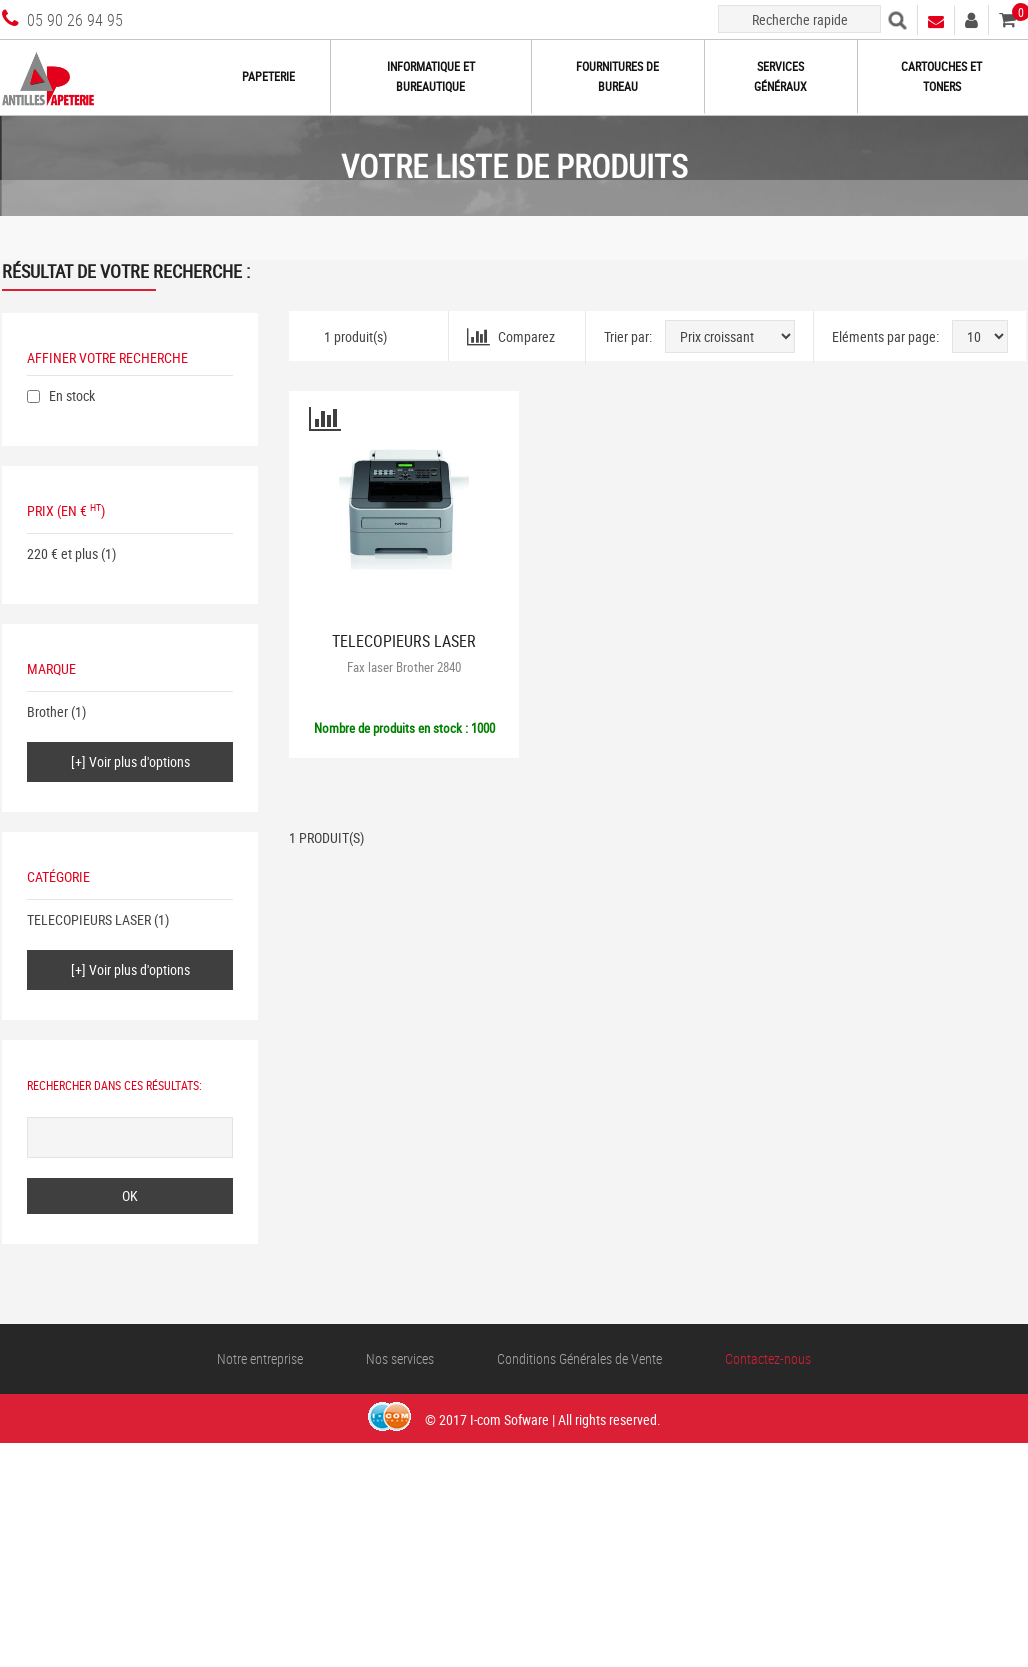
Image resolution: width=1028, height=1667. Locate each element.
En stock (72, 395)
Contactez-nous (768, 1358)
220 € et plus (62, 553)
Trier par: (628, 336)
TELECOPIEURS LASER (89, 919)
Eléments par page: (885, 336)
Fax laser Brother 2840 (404, 667)
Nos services (400, 1358)
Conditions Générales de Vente (579, 1358)
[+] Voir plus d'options (130, 761)
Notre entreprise (260, 1358)
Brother (47, 711)
